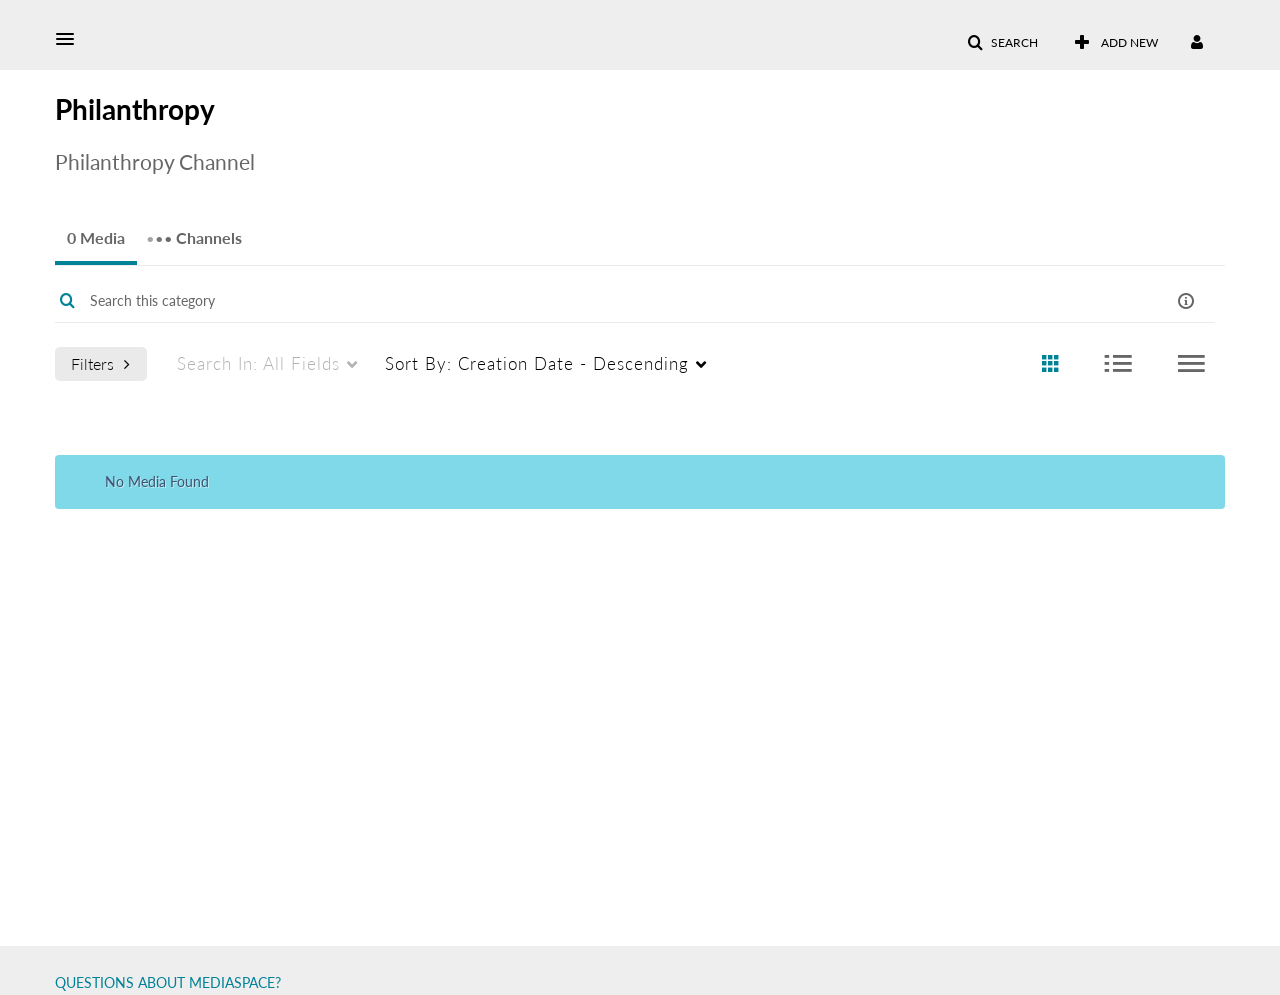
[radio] (1050, 364)
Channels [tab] (194, 231)
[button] (71, 39)
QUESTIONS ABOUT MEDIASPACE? (168, 982)
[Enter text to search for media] (573, 301)
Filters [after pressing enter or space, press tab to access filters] (100, 363)
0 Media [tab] (96, 237)
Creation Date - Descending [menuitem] (537, 363)
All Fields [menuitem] (258, 363)
